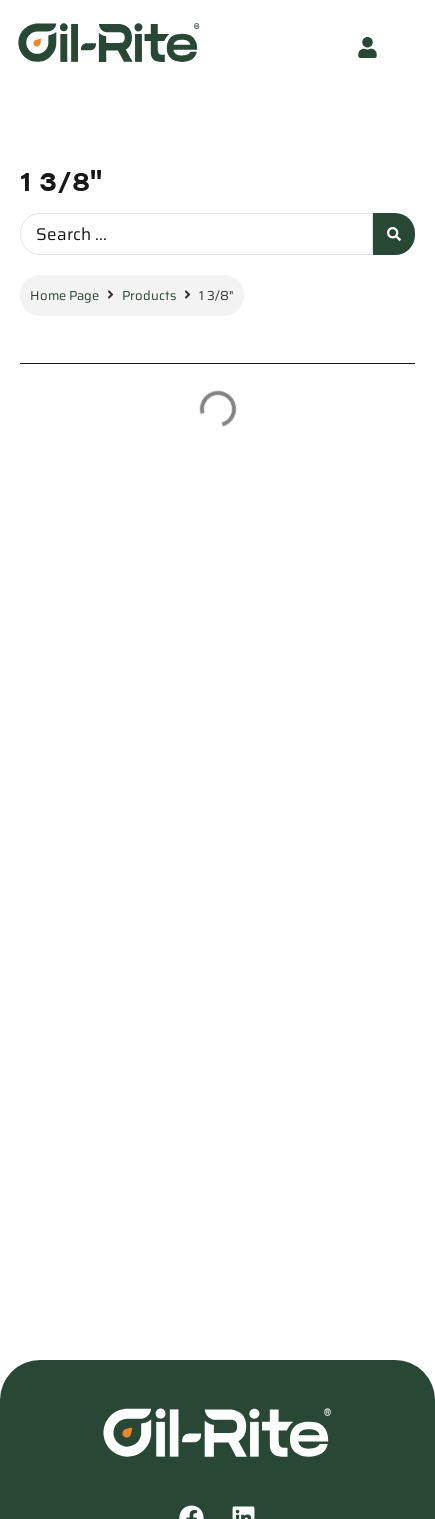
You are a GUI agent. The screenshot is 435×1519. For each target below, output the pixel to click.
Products (149, 295)
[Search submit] (394, 234)
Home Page (64, 295)
